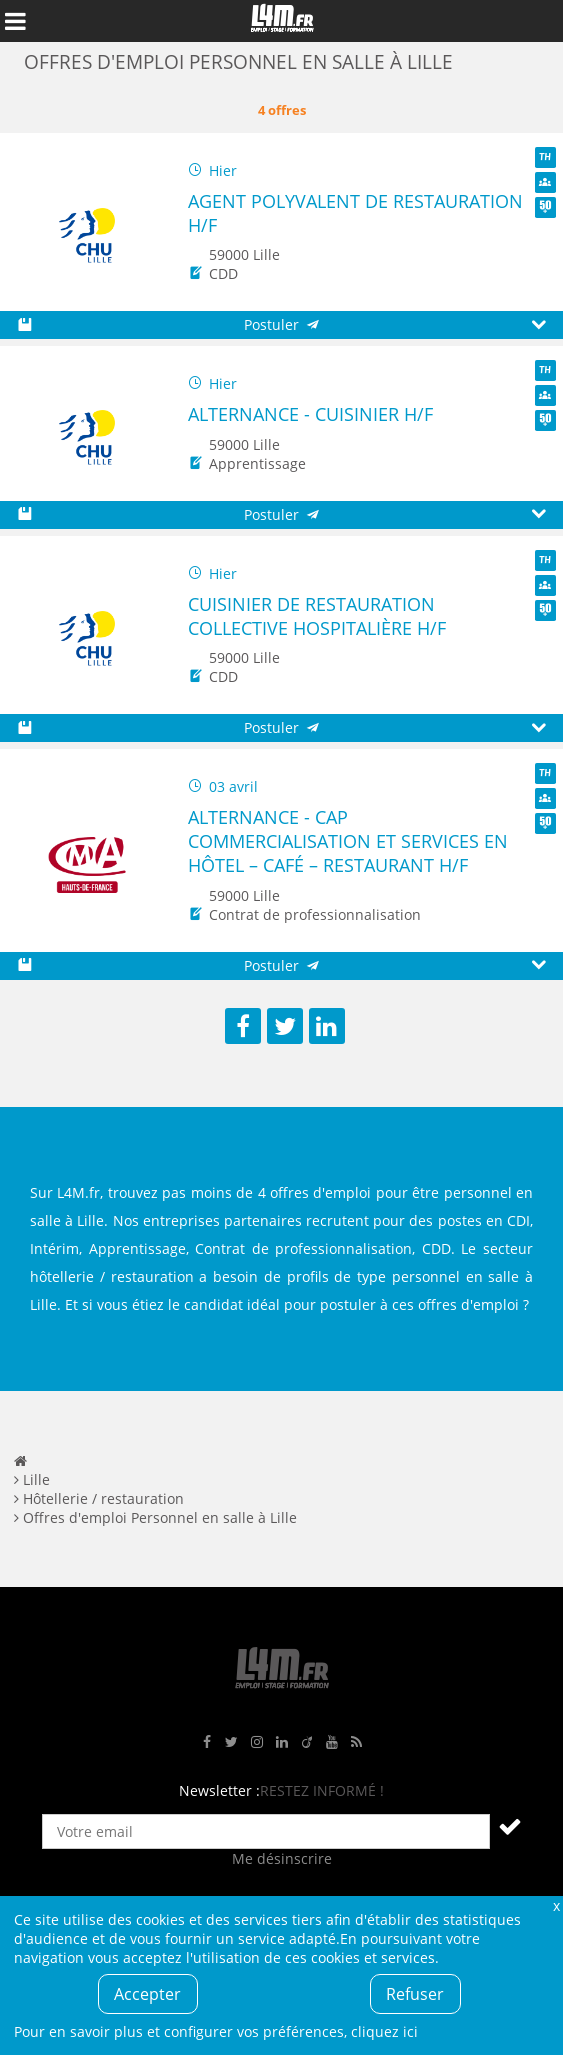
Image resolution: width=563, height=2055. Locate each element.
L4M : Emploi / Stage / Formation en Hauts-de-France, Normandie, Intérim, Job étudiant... (282, 21)
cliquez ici (384, 2031)
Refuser (415, 1994)
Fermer (556, 1905)
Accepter (147, 1994)
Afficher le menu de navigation (15, 21)
